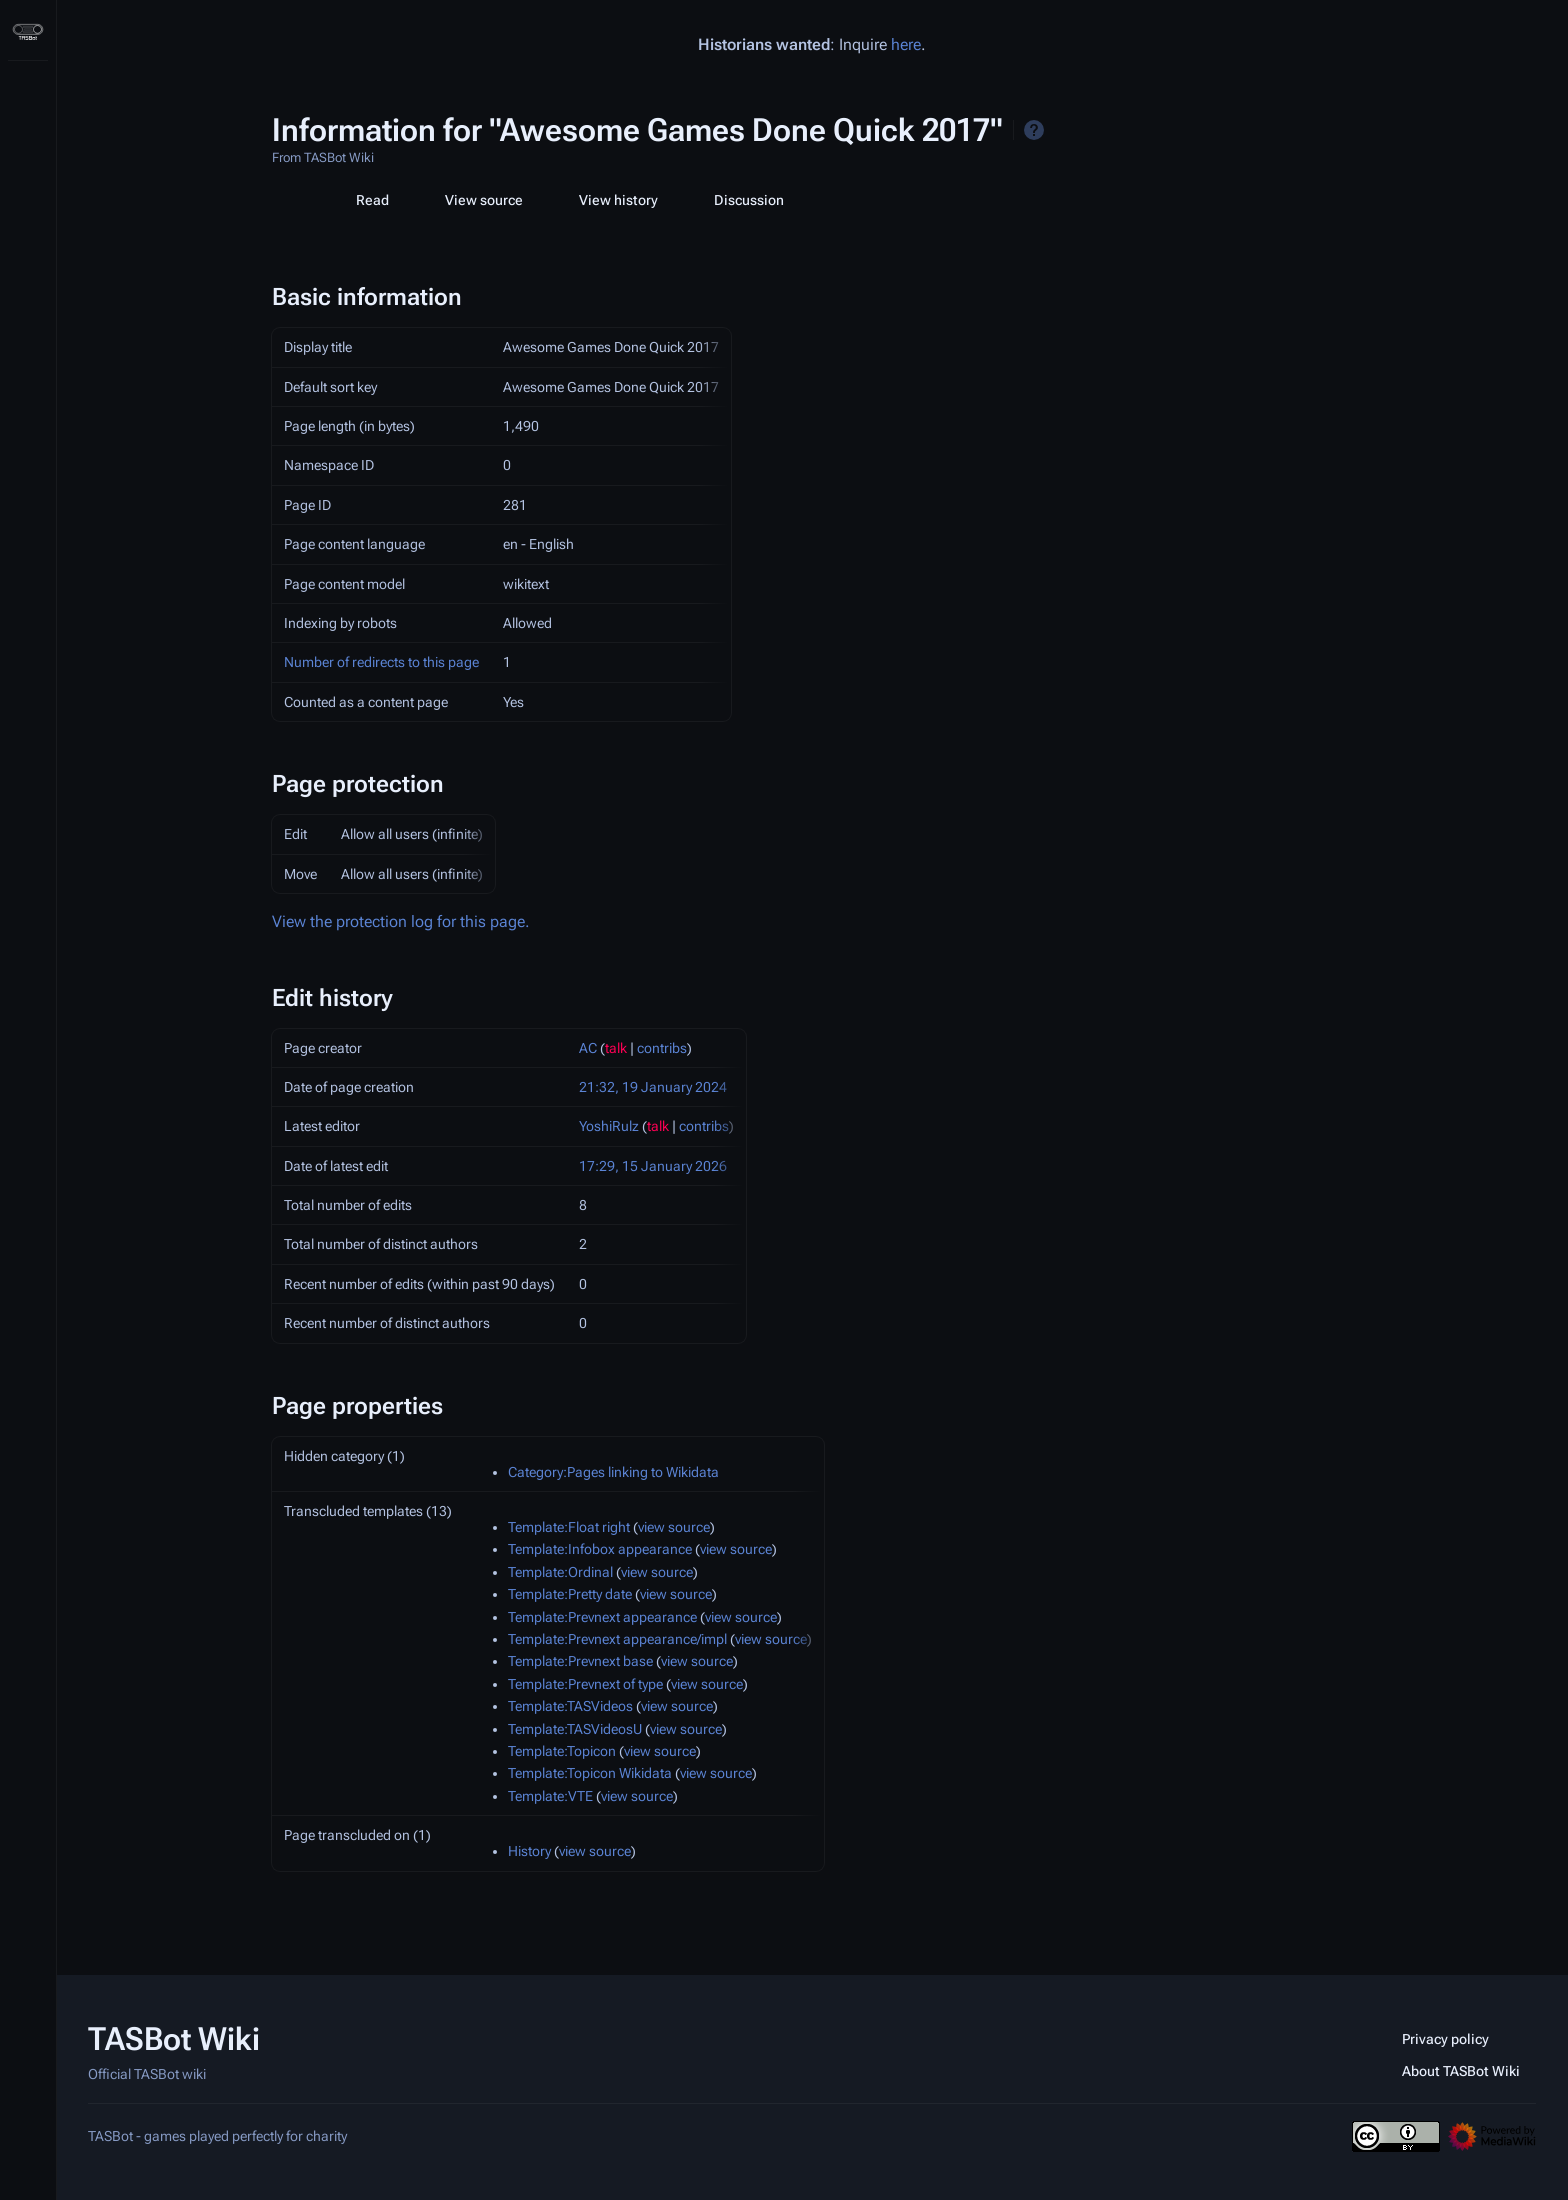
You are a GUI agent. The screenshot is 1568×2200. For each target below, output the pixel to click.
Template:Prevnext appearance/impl (617, 1639)
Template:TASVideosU (575, 1729)
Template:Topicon (562, 1751)
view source (674, 1527)
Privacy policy (1445, 2039)
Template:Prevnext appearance (602, 1617)
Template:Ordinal (560, 1572)
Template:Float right (569, 1527)
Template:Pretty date (570, 1594)
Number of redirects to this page (381, 662)
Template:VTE (550, 1796)
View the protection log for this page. (401, 921)
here (906, 44)
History (529, 1851)
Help (1034, 130)
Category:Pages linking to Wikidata (613, 1472)
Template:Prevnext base (580, 1661)
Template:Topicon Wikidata (590, 1773)
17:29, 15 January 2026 (653, 1166)
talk (616, 1048)
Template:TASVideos (570, 1706)
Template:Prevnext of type (585, 1684)
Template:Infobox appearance (600, 1549)
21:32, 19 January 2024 (653, 1087)
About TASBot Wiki (1461, 2071)
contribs (662, 1048)
